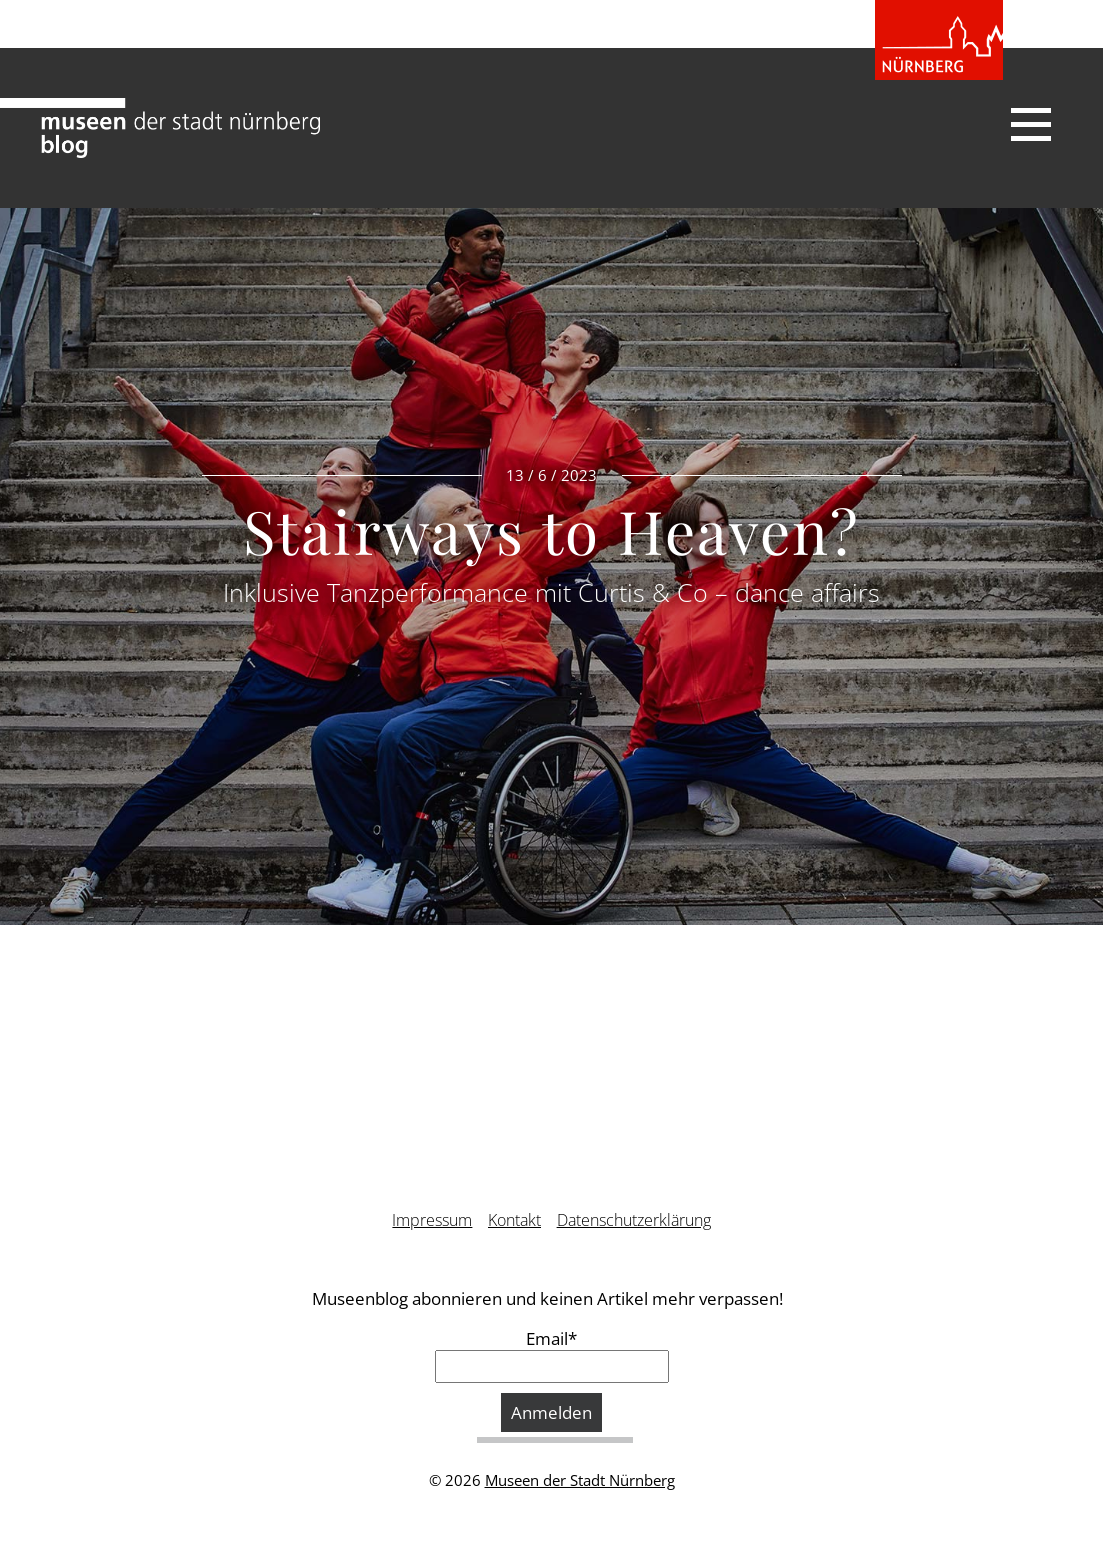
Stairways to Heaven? (551, 530)
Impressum (432, 1220)
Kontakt (514, 1220)
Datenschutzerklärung (634, 1220)
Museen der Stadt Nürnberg (580, 1480)
